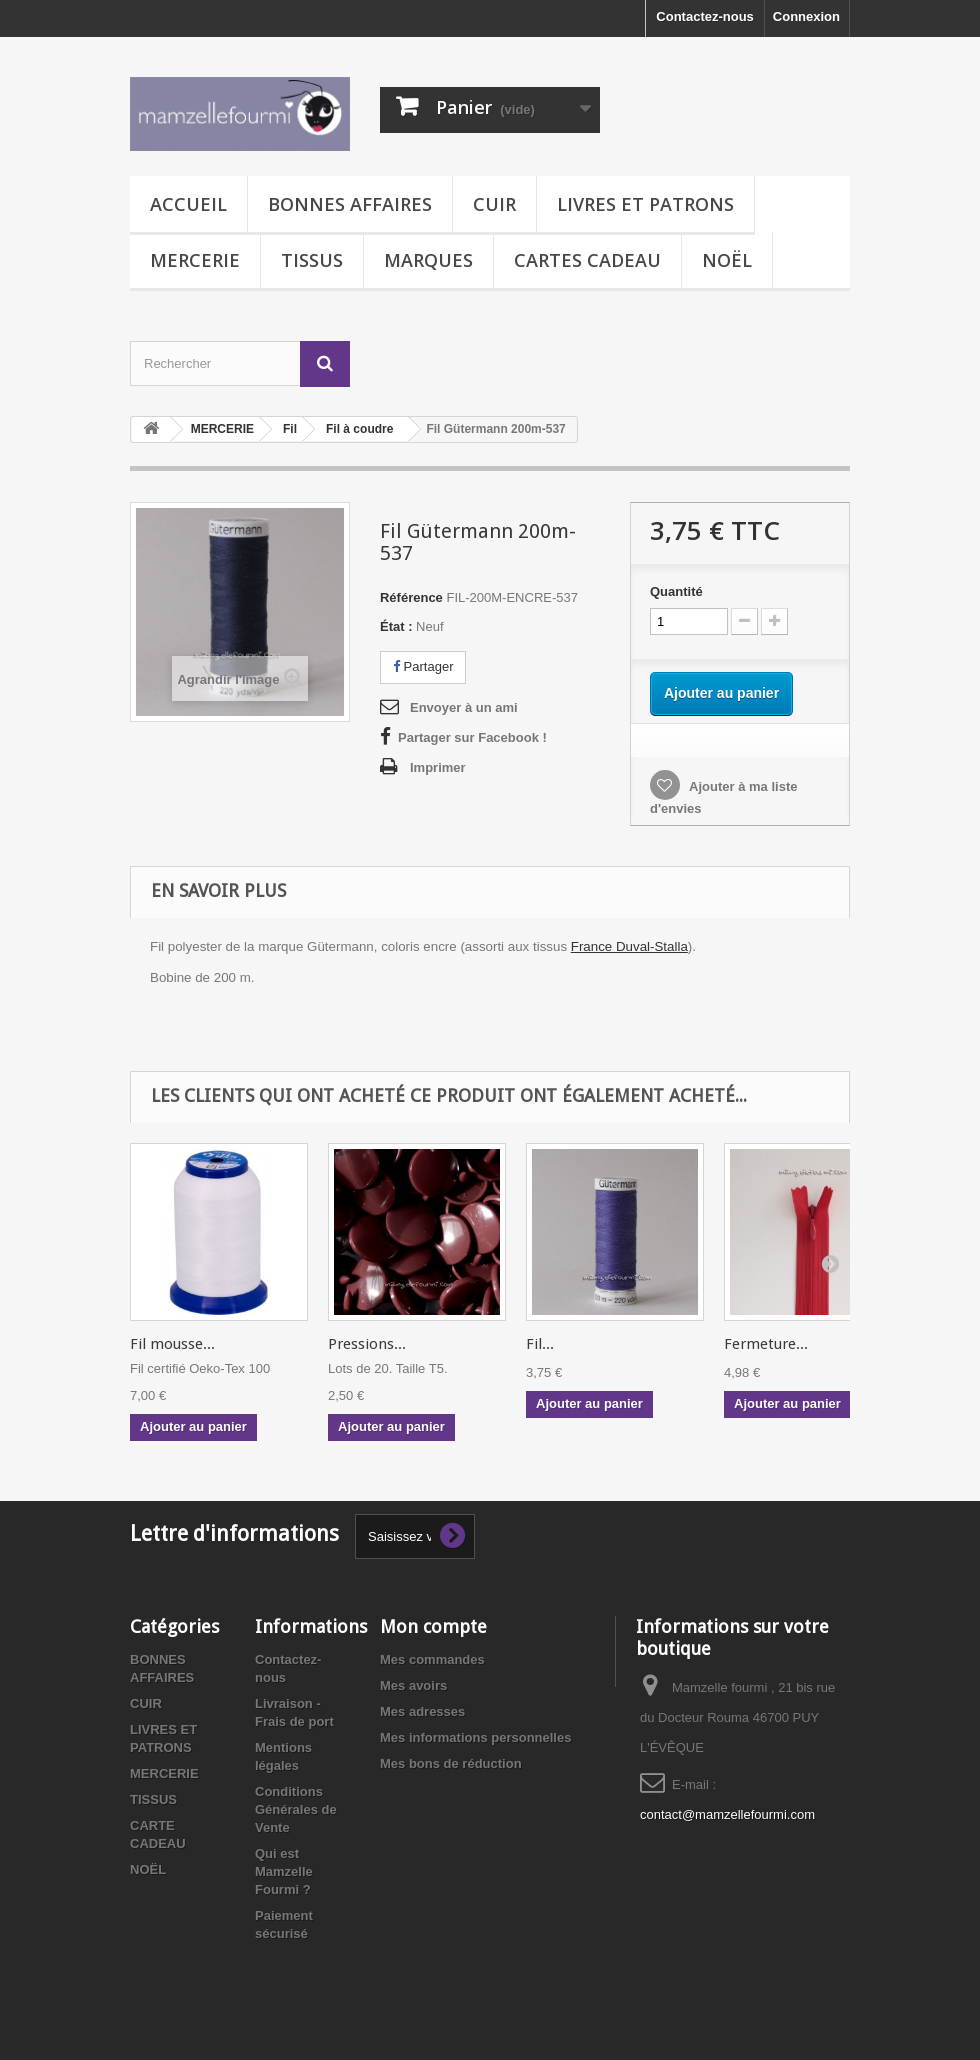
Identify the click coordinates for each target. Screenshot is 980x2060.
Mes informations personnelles (475, 1737)
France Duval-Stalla (629, 946)
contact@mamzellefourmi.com (727, 1814)
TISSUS (312, 260)
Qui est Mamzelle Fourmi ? (284, 1871)
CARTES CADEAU (587, 260)
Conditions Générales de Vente (296, 1809)
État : (396, 626)
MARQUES (428, 260)
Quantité (676, 591)
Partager (423, 666)
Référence (411, 597)
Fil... (540, 1344)
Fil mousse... (172, 1344)
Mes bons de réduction (451, 1763)
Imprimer (438, 767)
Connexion (806, 16)
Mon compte (433, 1626)
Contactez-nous (705, 16)
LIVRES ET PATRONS (645, 204)
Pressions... (367, 1344)
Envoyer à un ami (464, 707)
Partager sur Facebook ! (472, 737)
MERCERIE (195, 260)
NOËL (727, 260)
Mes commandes (432, 1659)
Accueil (188, 204)
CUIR (494, 204)
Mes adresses (422, 1711)
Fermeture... (766, 1344)
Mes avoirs (413, 1685)
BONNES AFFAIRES (350, 204)
